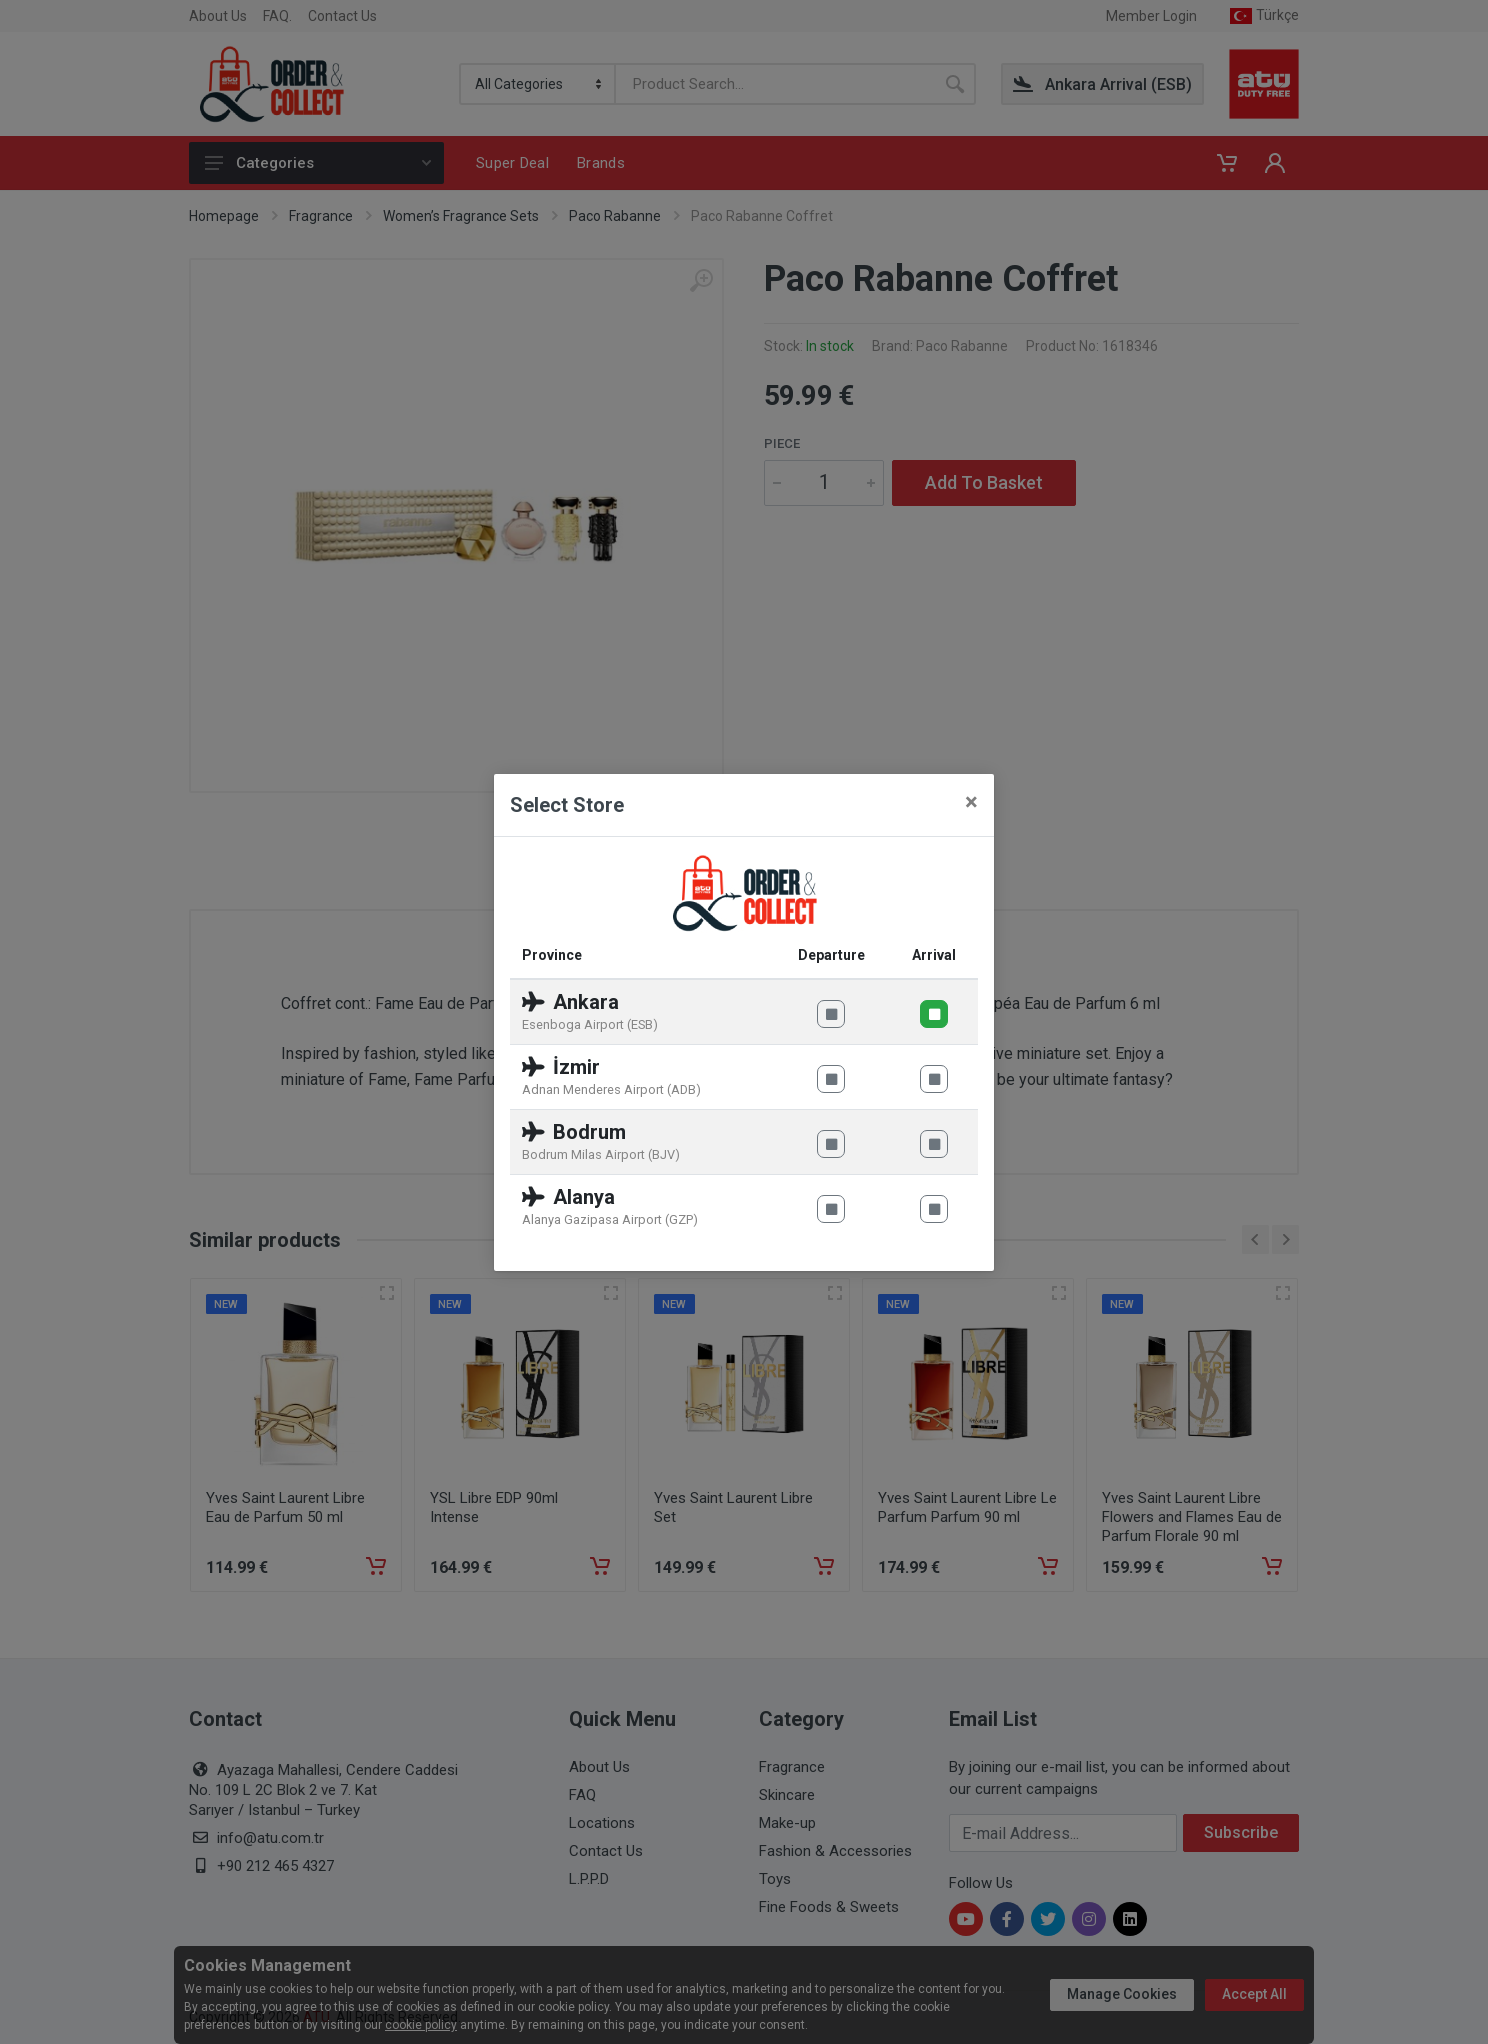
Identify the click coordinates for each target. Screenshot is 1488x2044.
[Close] (971, 802)
